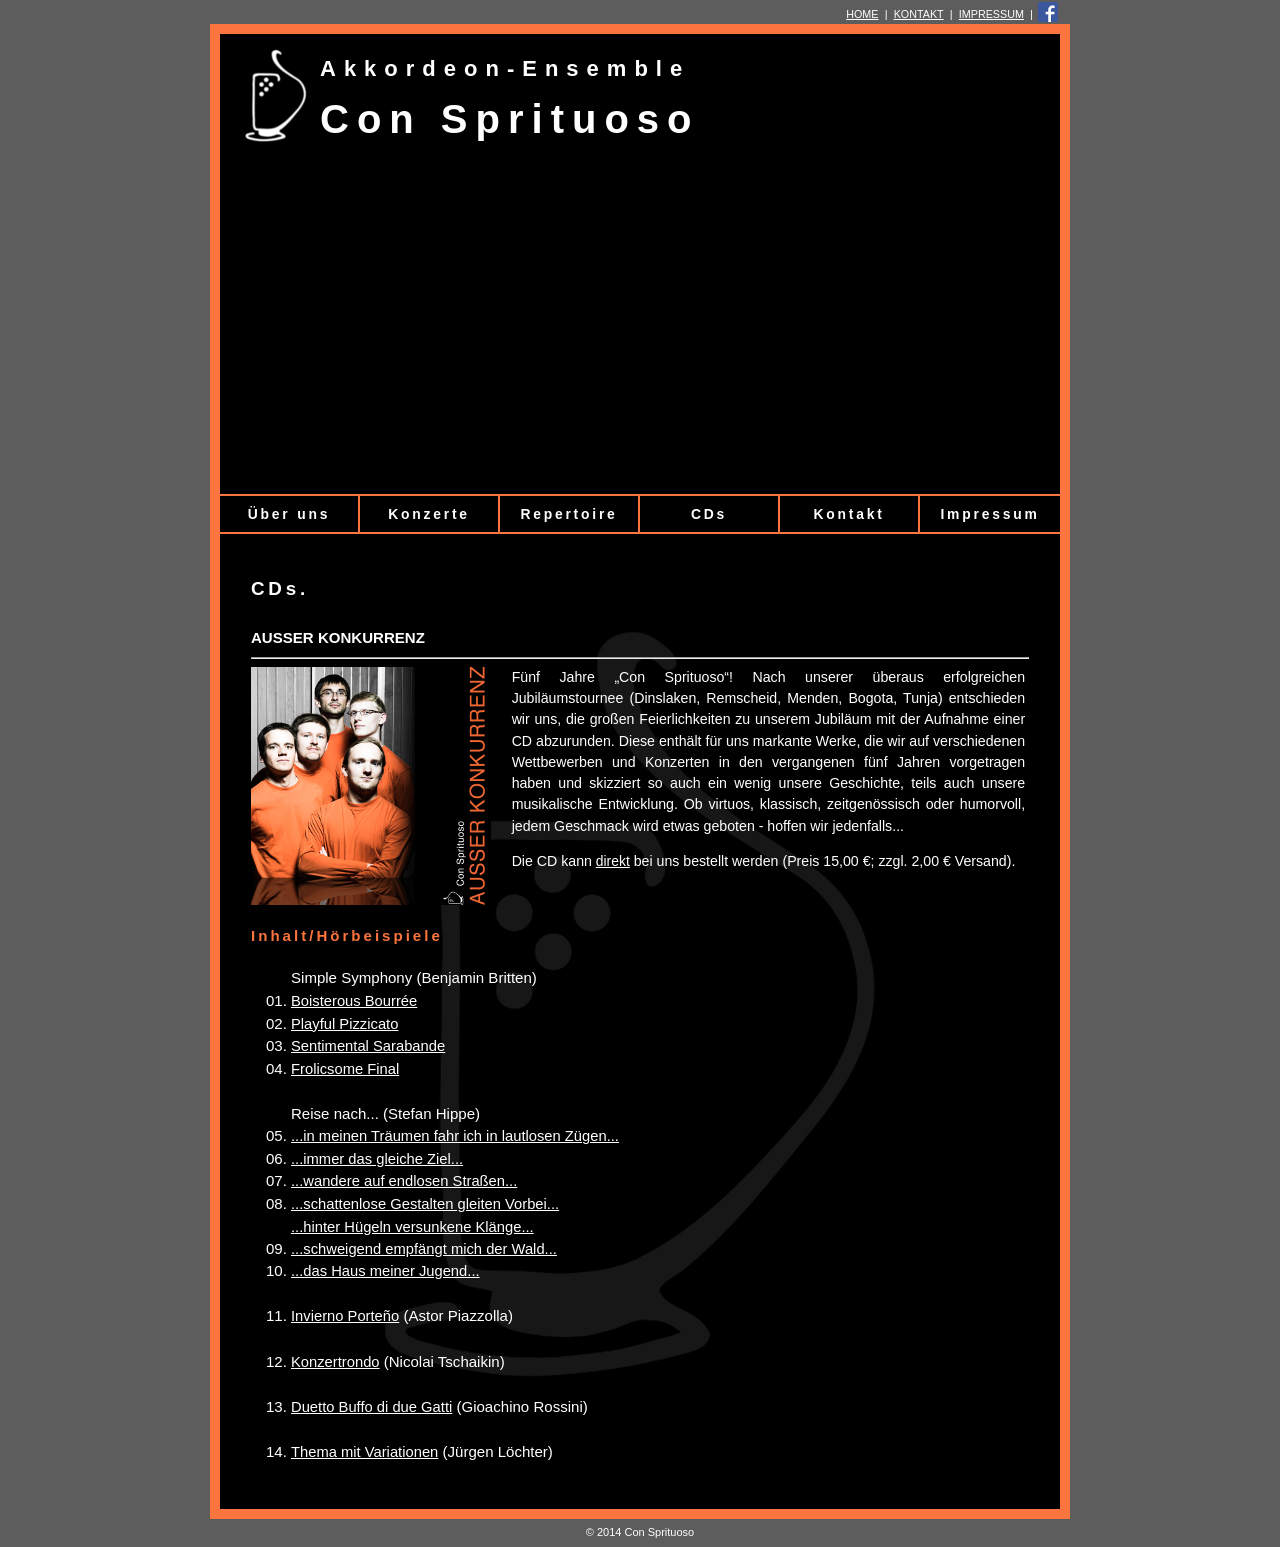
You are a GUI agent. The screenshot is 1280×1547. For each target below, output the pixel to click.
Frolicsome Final (345, 1069)
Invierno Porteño (345, 1316)
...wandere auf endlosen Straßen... (404, 1181)
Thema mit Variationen (364, 1452)
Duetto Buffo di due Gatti (371, 1407)
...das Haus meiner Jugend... (385, 1271)
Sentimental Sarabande (368, 1046)
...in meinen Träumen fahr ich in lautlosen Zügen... (455, 1136)
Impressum (989, 514)
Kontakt (848, 514)
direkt (613, 861)
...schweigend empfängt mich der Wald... (424, 1249)
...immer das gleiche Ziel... (377, 1159)
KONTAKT (919, 14)
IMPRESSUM (991, 14)
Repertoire (568, 514)
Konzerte (429, 514)
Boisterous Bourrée (354, 1001)
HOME (862, 14)
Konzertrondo (335, 1362)
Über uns (289, 514)
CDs (709, 514)
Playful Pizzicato (344, 1024)
